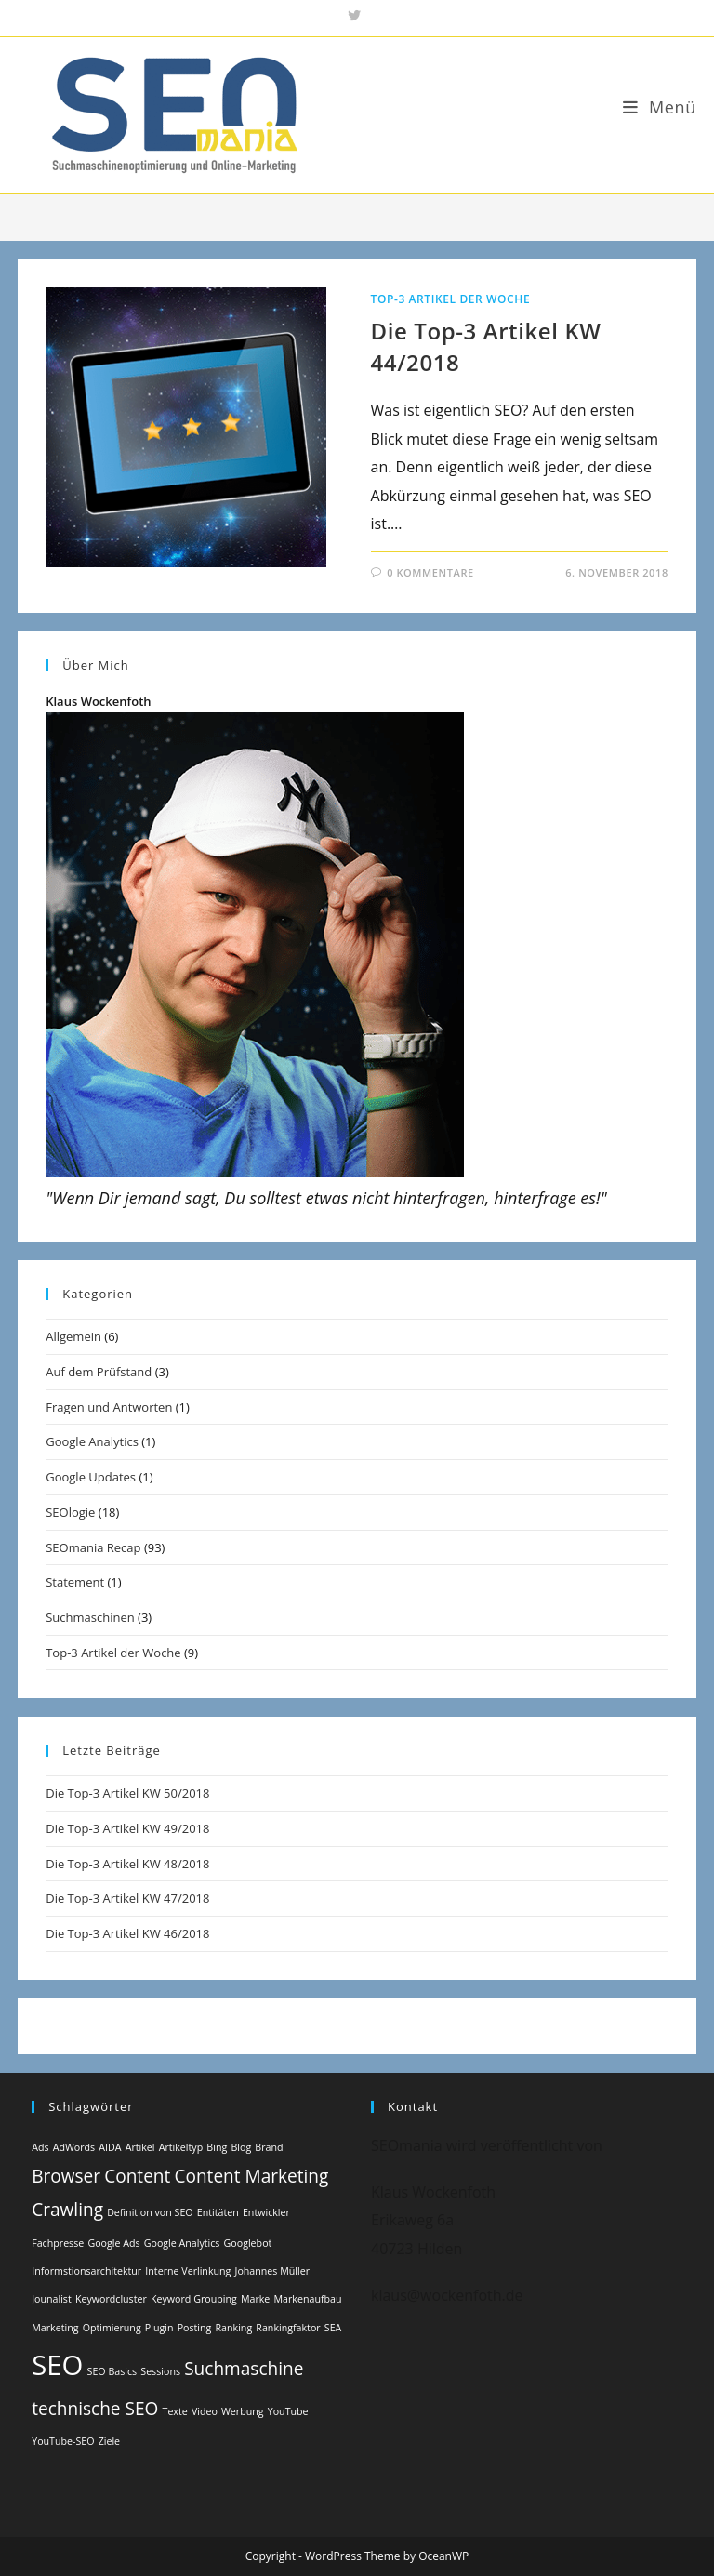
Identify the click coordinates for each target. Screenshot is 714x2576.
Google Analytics (92, 1441)
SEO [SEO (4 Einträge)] (57, 2364)
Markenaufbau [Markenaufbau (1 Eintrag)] (308, 2298)
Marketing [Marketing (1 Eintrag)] (55, 2327)
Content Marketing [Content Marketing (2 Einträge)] (251, 2176)
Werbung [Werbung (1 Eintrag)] (242, 2411)
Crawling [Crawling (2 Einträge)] (67, 2210)
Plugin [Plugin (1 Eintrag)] (159, 2327)
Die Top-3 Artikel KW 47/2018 (127, 1898)
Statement (75, 1581)
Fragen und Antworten (109, 1407)
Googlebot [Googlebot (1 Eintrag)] (248, 2243)
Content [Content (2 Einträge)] (137, 2176)
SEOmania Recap (93, 1547)
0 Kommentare (430, 572)
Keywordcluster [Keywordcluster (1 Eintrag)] (111, 2298)
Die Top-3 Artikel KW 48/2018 (127, 1863)
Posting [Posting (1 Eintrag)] (195, 2327)
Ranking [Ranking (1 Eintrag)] (234, 2327)
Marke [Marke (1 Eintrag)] (255, 2298)
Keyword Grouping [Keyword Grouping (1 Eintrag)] (194, 2298)
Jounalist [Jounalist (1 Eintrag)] (52, 2298)
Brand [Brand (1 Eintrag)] (269, 2147)
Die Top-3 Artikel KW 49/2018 (127, 1828)
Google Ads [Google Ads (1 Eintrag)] (113, 2243)
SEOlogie (70, 1512)
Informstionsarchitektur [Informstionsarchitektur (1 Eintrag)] (86, 2270)
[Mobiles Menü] (659, 107)
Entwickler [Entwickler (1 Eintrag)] (266, 2212)
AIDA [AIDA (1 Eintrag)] (110, 2147)
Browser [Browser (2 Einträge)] (66, 2176)
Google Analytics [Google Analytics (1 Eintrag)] (182, 2243)
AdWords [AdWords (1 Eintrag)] (74, 2147)
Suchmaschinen (90, 1617)
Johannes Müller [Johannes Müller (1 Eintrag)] (272, 2270)
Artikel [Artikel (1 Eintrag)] (140, 2147)
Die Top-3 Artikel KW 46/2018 (127, 1933)
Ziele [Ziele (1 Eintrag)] (109, 2441)
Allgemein (73, 1336)
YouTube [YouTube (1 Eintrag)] (288, 2411)
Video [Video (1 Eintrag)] (205, 2411)
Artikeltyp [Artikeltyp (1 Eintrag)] (181, 2147)
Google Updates (91, 1476)
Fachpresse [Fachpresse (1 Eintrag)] (58, 2243)
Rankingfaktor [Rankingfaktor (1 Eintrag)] (288, 2327)
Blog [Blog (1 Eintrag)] (241, 2147)
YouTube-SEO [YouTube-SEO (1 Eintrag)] (63, 2441)
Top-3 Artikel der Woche (451, 299)
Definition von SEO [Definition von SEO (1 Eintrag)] (150, 2212)
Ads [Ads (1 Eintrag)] (40, 2147)
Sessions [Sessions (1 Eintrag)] (160, 2371)
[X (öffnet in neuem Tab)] (357, 15)
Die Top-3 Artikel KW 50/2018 (127, 1793)
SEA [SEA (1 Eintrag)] (333, 2327)
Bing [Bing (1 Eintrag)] (216, 2147)
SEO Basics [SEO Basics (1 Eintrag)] (112, 2371)
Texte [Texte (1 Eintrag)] (175, 2411)
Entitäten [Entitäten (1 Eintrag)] (218, 2212)
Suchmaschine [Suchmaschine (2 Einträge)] (243, 2369)
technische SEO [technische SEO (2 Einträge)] (95, 2409)
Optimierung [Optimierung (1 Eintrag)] (112, 2327)
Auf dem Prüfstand (99, 1371)
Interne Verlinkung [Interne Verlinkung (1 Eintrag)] (188, 2270)
